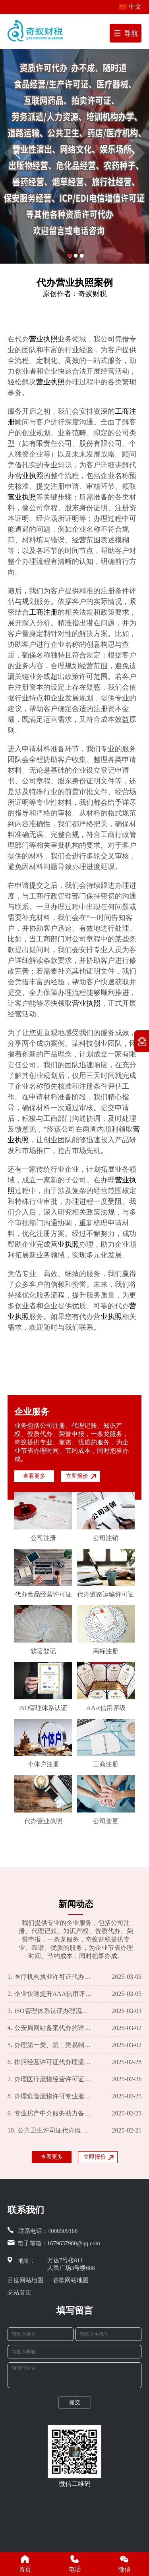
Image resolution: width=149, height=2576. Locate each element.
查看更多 (34, 1476)
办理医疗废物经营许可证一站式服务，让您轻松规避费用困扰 (50, 2079)
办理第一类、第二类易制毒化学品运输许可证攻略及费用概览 (50, 2045)
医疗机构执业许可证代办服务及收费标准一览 (50, 1977)
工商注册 (43, 612)
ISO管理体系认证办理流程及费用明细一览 (50, 2011)
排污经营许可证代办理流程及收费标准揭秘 (50, 2062)
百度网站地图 (25, 2280)
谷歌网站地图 (71, 2280)
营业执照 (43, 339)
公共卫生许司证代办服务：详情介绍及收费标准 (50, 2130)
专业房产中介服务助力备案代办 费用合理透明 (50, 2113)
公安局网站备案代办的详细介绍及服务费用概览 (50, 2028)
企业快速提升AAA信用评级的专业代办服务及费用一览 (50, 1994)
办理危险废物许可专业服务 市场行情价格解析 (50, 2096)
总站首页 (19, 2292)
